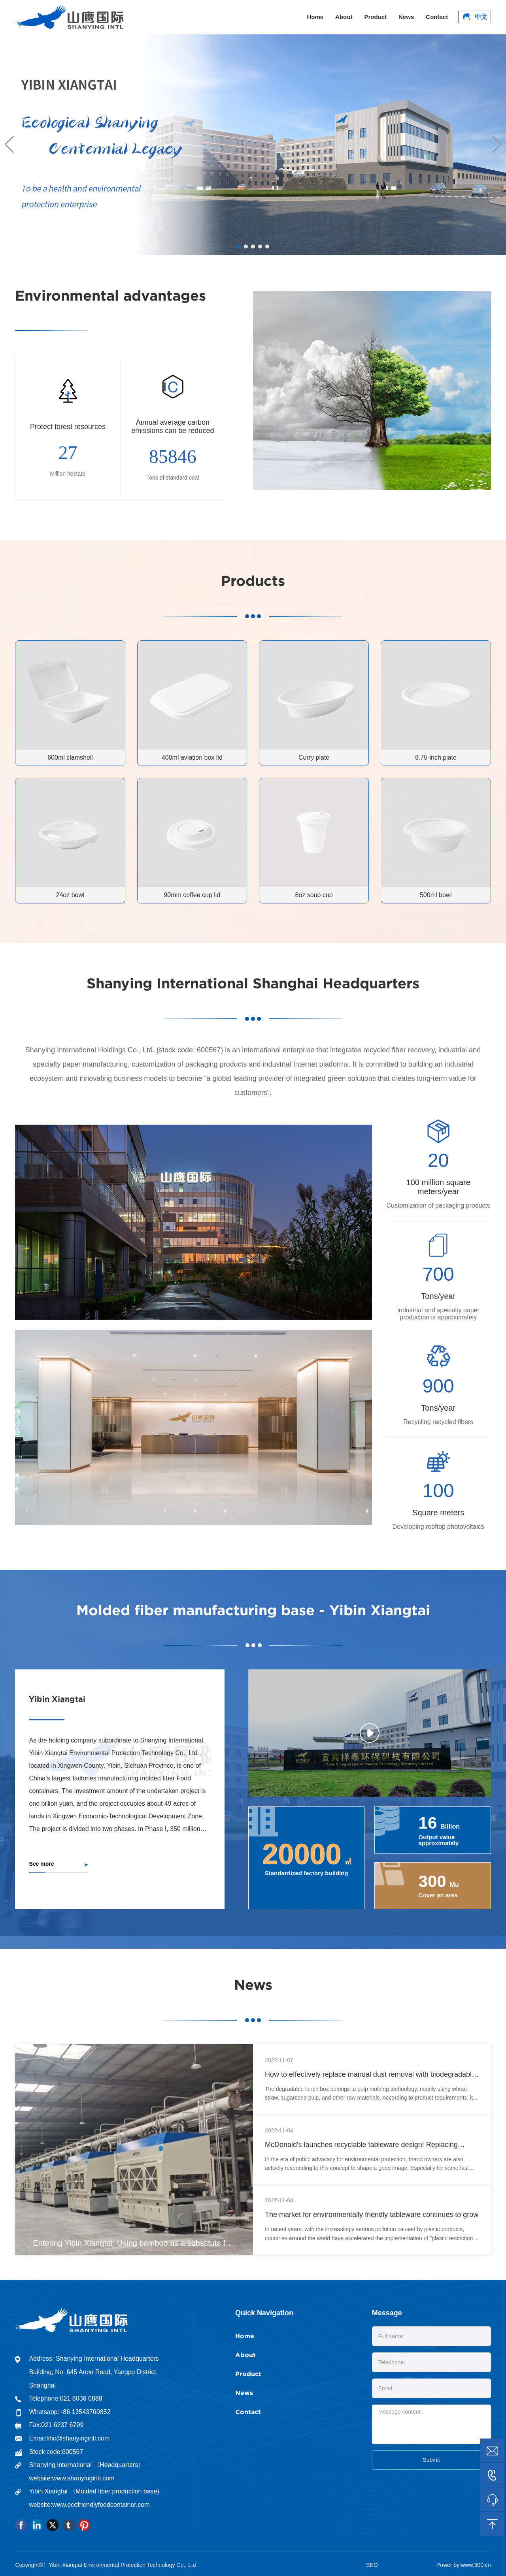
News (406, 16)
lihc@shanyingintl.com (78, 2438)
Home (315, 16)
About (343, 16)
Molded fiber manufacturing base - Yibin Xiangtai (253, 1610)
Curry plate (313, 757)
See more (41, 1864)
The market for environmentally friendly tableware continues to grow (371, 2214)
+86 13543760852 (84, 2412)
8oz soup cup (314, 895)
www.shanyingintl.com (83, 2478)
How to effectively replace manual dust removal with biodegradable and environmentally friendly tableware (370, 2078)
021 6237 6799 (63, 2425)
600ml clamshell (70, 757)
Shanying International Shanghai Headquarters (253, 983)
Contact (437, 16)
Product (375, 16)
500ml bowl (436, 895)
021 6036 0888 (81, 2398)
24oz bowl (70, 895)
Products (253, 580)
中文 (474, 17)
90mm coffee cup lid (192, 895)
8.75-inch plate (436, 757)
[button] (239, 246)
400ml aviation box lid (192, 757)
